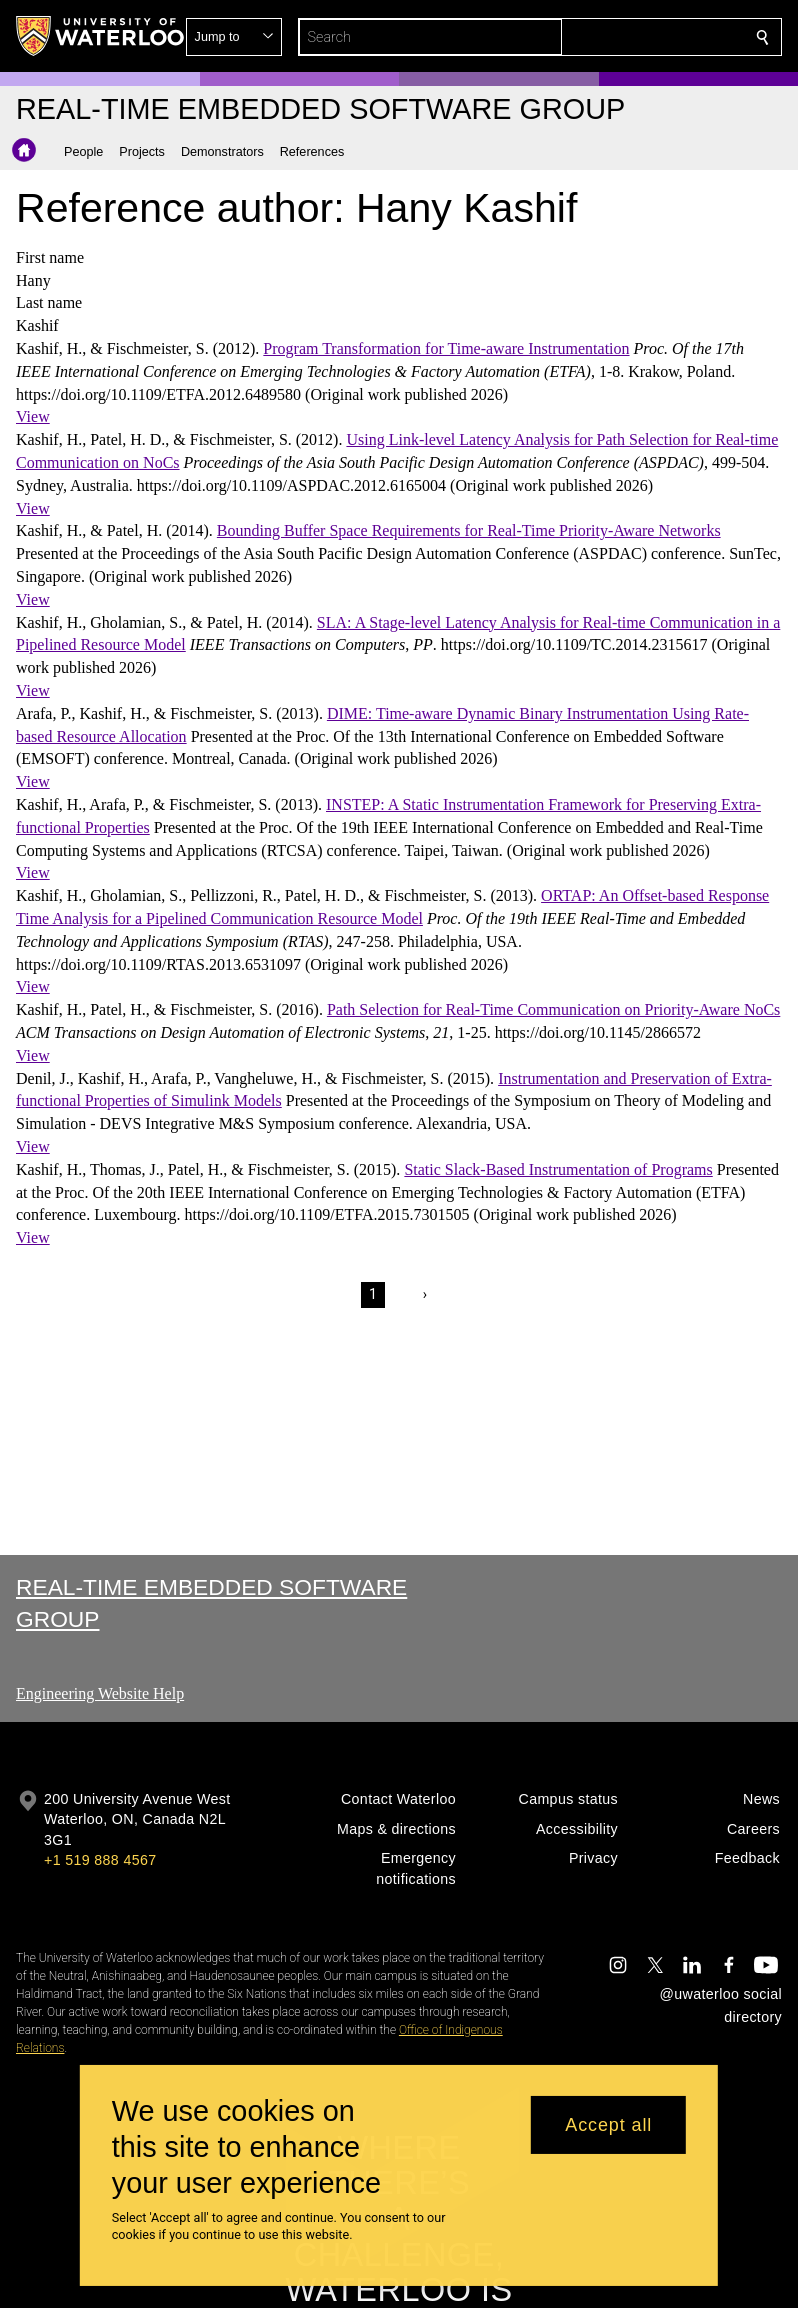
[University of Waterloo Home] (101, 36)
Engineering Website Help (100, 1693)
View (33, 416)
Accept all (608, 2125)
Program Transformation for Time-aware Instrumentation (446, 348)
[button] (618, 37)
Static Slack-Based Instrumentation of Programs (558, 1169)
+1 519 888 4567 (100, 1860)
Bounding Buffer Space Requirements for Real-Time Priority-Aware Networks (469, 530)
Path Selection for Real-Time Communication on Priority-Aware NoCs (553, 1009)
